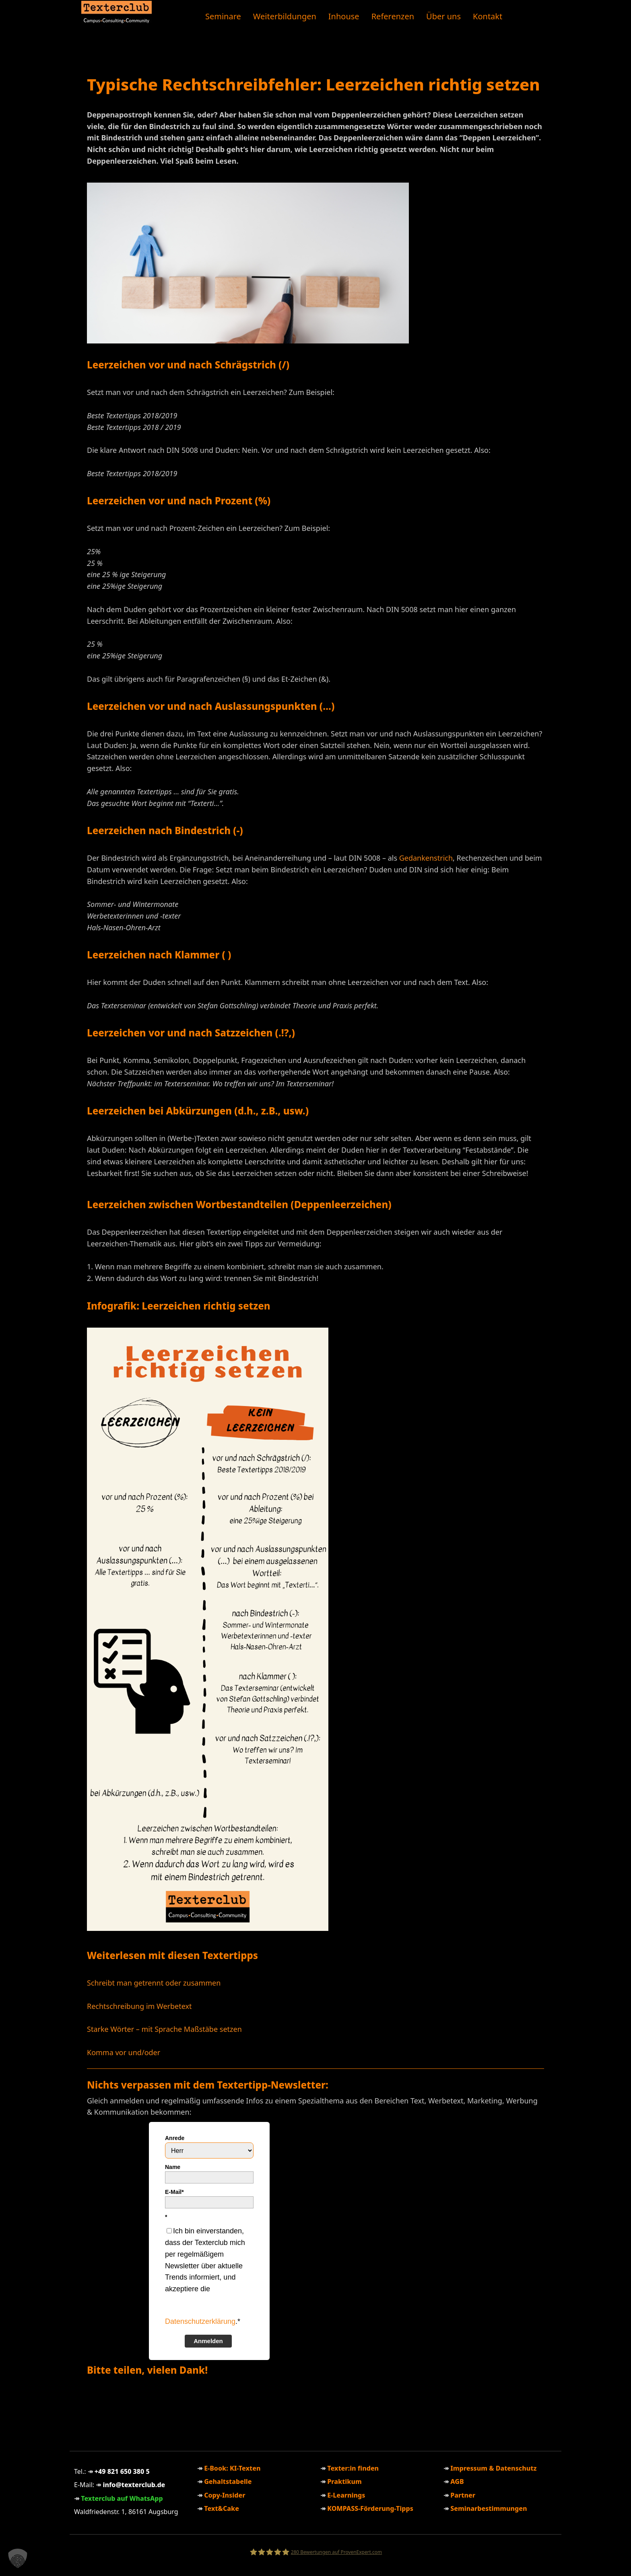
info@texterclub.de (134, 2484)
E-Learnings (346, 2495)
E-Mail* (174, 2192)
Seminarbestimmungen (488, 2508)
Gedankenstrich (426, 858)
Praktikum (344, 2481)
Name (172, 2167)
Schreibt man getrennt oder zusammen (154, 1983)
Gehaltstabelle (228, 2481)
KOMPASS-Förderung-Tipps (370, 2508)
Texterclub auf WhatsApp (122, 2498)
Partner (462, 2495)
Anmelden (208, 2341)
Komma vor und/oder (123, 2052)
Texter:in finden (353, 2468)
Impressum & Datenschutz (493, 2468)
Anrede (174, 2138)
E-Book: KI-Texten (232, 2468)
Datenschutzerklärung (200, 2321)
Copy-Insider (224, 2495)
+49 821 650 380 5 (122, 2471)
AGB (457, 2481)
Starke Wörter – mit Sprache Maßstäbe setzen (164, 2029)
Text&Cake (221, 2508)
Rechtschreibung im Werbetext (139, 2006)
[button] (17, 2558)
